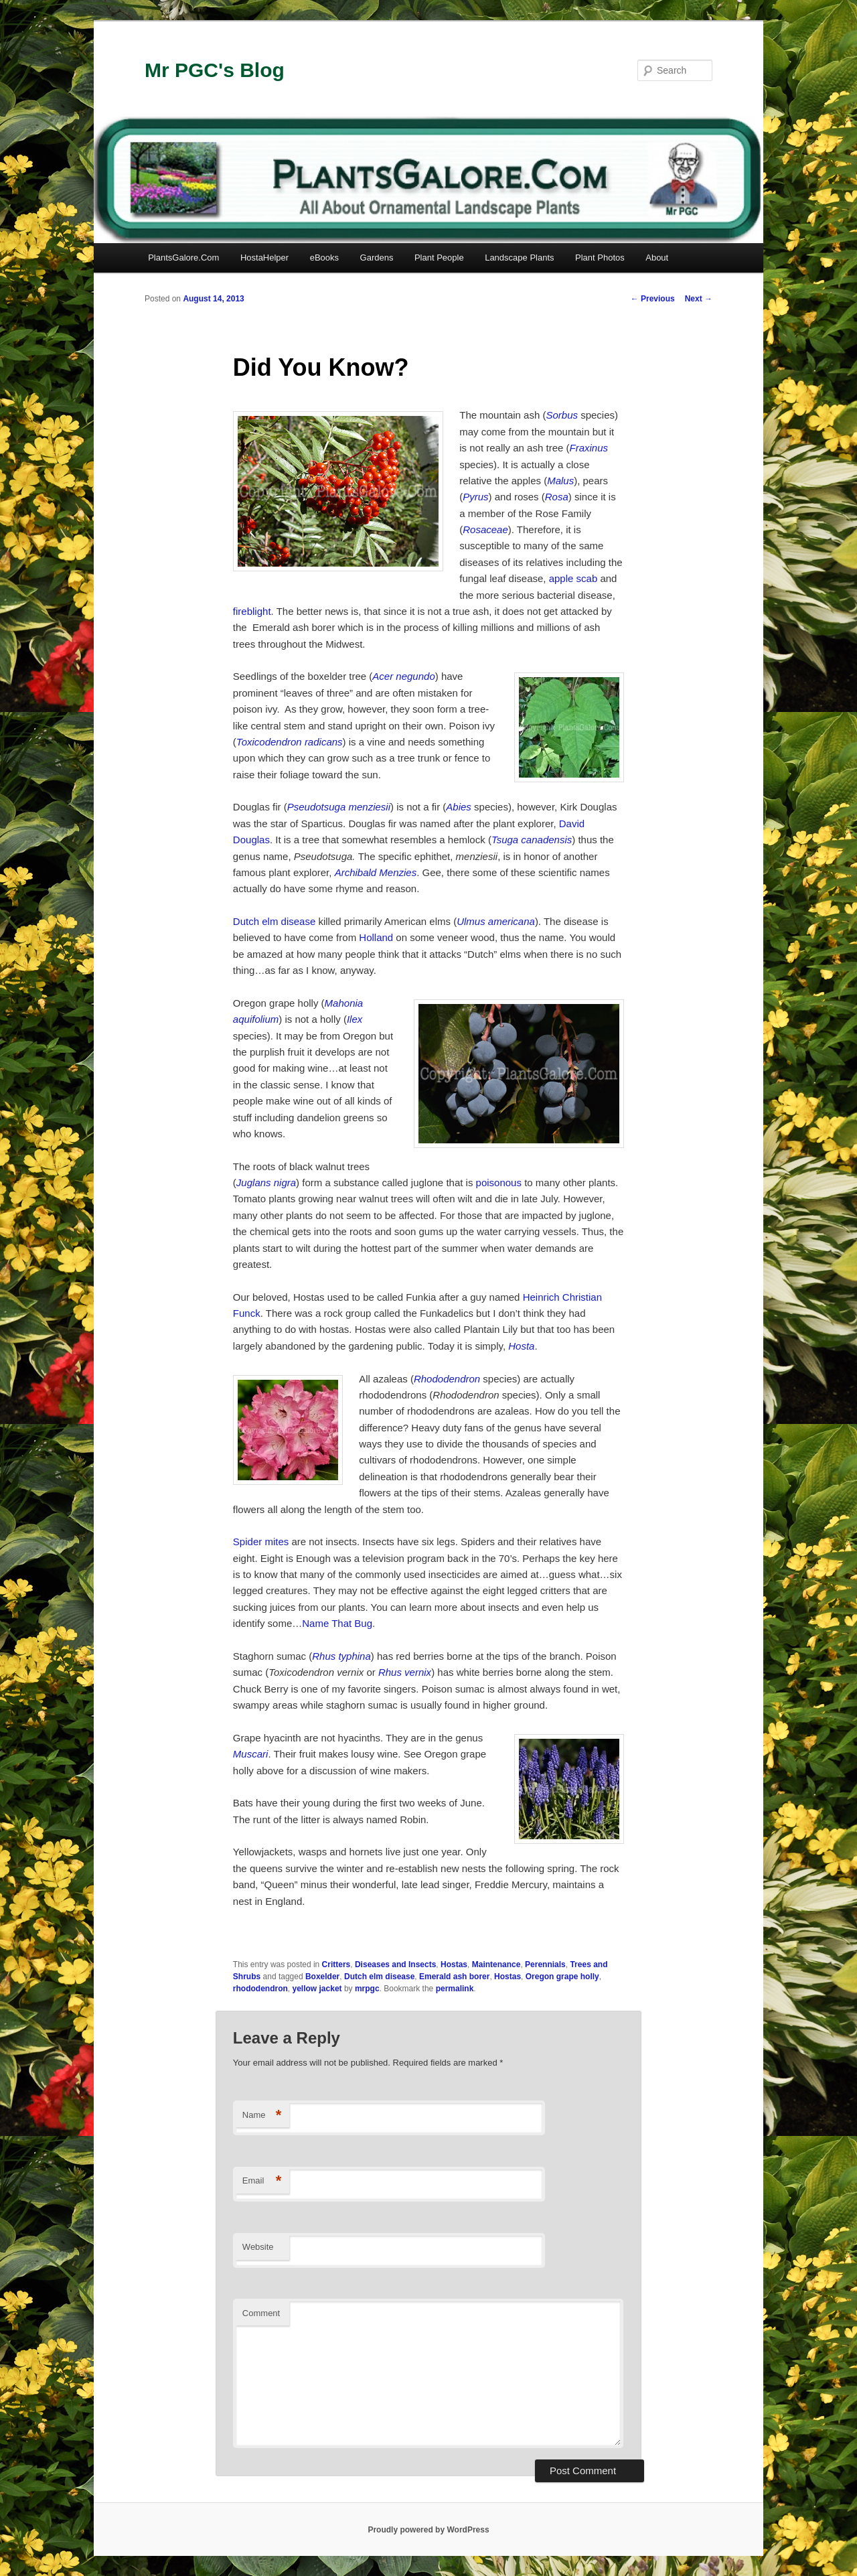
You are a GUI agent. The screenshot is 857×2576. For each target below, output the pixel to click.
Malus (560, 480)
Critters (336, 1964)
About (656, 258)
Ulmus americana (496, 921)
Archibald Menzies (376, 872)
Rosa (556, 496)
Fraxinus (588, 447)
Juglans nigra (266, 1182)
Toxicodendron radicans (289, 741)
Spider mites (261, 1541)
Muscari (250, 1754)
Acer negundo (403, 676)
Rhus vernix (404, 1672)
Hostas (454, 1964)
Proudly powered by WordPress (428, 2529)
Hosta (521, 1346)
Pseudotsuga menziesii (338, 806)
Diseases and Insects (395, 1964)
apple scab (573, 578)
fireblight (252, 611)
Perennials (545, 1964)
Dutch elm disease (274, 921)
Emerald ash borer (454, 1976)
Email (262, 2181)
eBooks (324, 258)
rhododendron (260, 1988)
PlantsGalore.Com (183, 258)
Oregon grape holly (562, 1976)
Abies (458, 806)
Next (698, 298)
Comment (261, 2313)
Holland (376, 937)
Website (258, 2247)
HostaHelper (264, 258)
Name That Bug (337, 1623)
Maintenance (496, 1964)
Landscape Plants (519, 258)
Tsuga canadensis (531, 839)
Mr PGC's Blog (215, 70)
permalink (455, 1988)
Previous (653, 298)
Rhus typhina (341, 1656)
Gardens (377, 258)
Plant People (439, 258)
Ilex (354, 1019)
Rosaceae (485, 529)
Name (262, 2115)
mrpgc (367, 1988)
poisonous (499, 1182)
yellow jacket (317, 1988)
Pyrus (475, 496)
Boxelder (322, 1976)
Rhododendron (447, 1378)
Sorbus (562, 415)
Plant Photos (600, 258)
